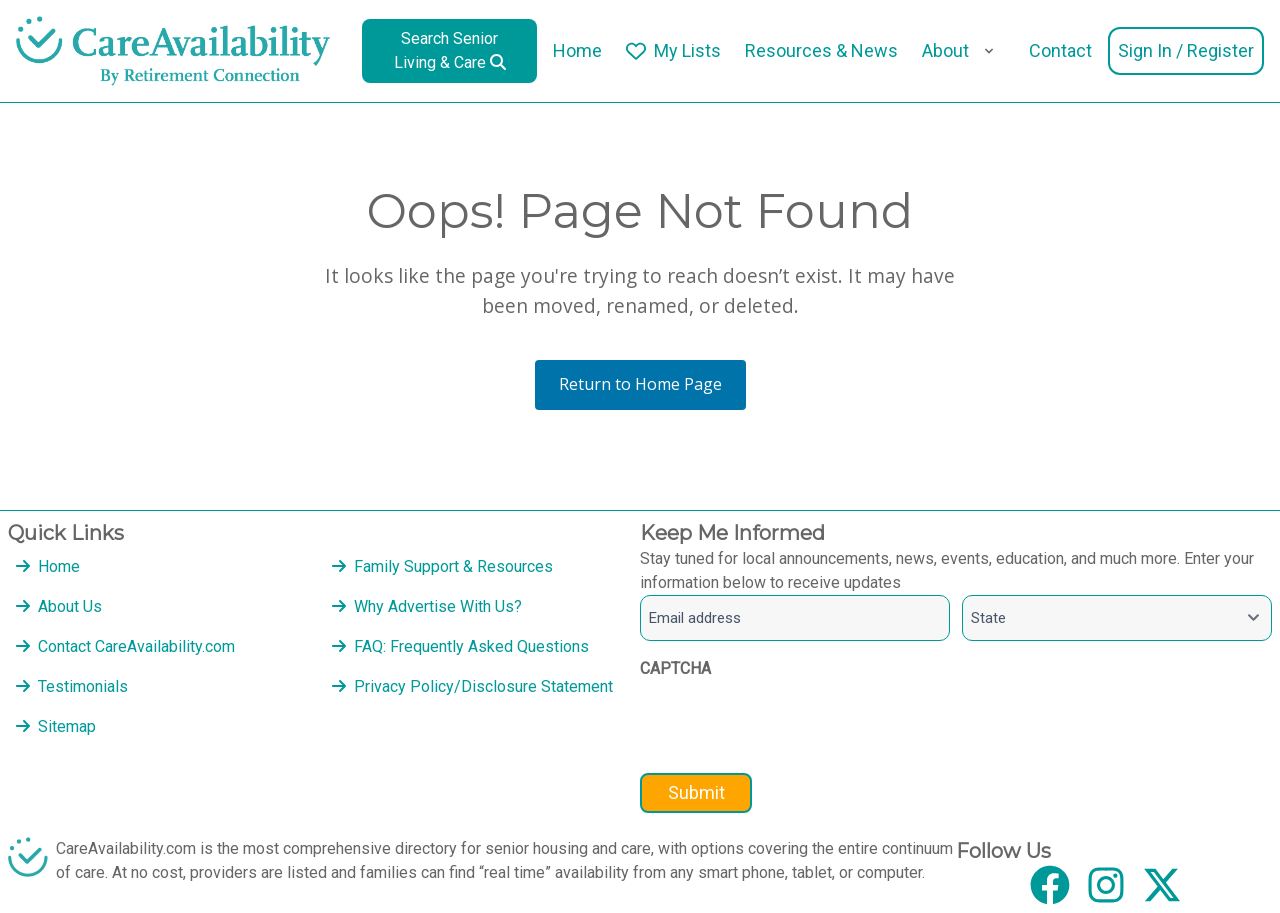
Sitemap (67, 726)
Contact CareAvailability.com (136, 646)
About (945, 50)
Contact (1060, 50)
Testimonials (83, 686)
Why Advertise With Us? (438, 606)
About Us (70, 606)
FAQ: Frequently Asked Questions (471, 646)
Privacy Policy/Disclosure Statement (483, 686)
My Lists (687, 50)
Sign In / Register (1186, 50)
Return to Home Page (640, 384)
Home (577, 50)
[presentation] (792, 728)
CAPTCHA (675, 668)
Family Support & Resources (453, 566)
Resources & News (821, 50)
